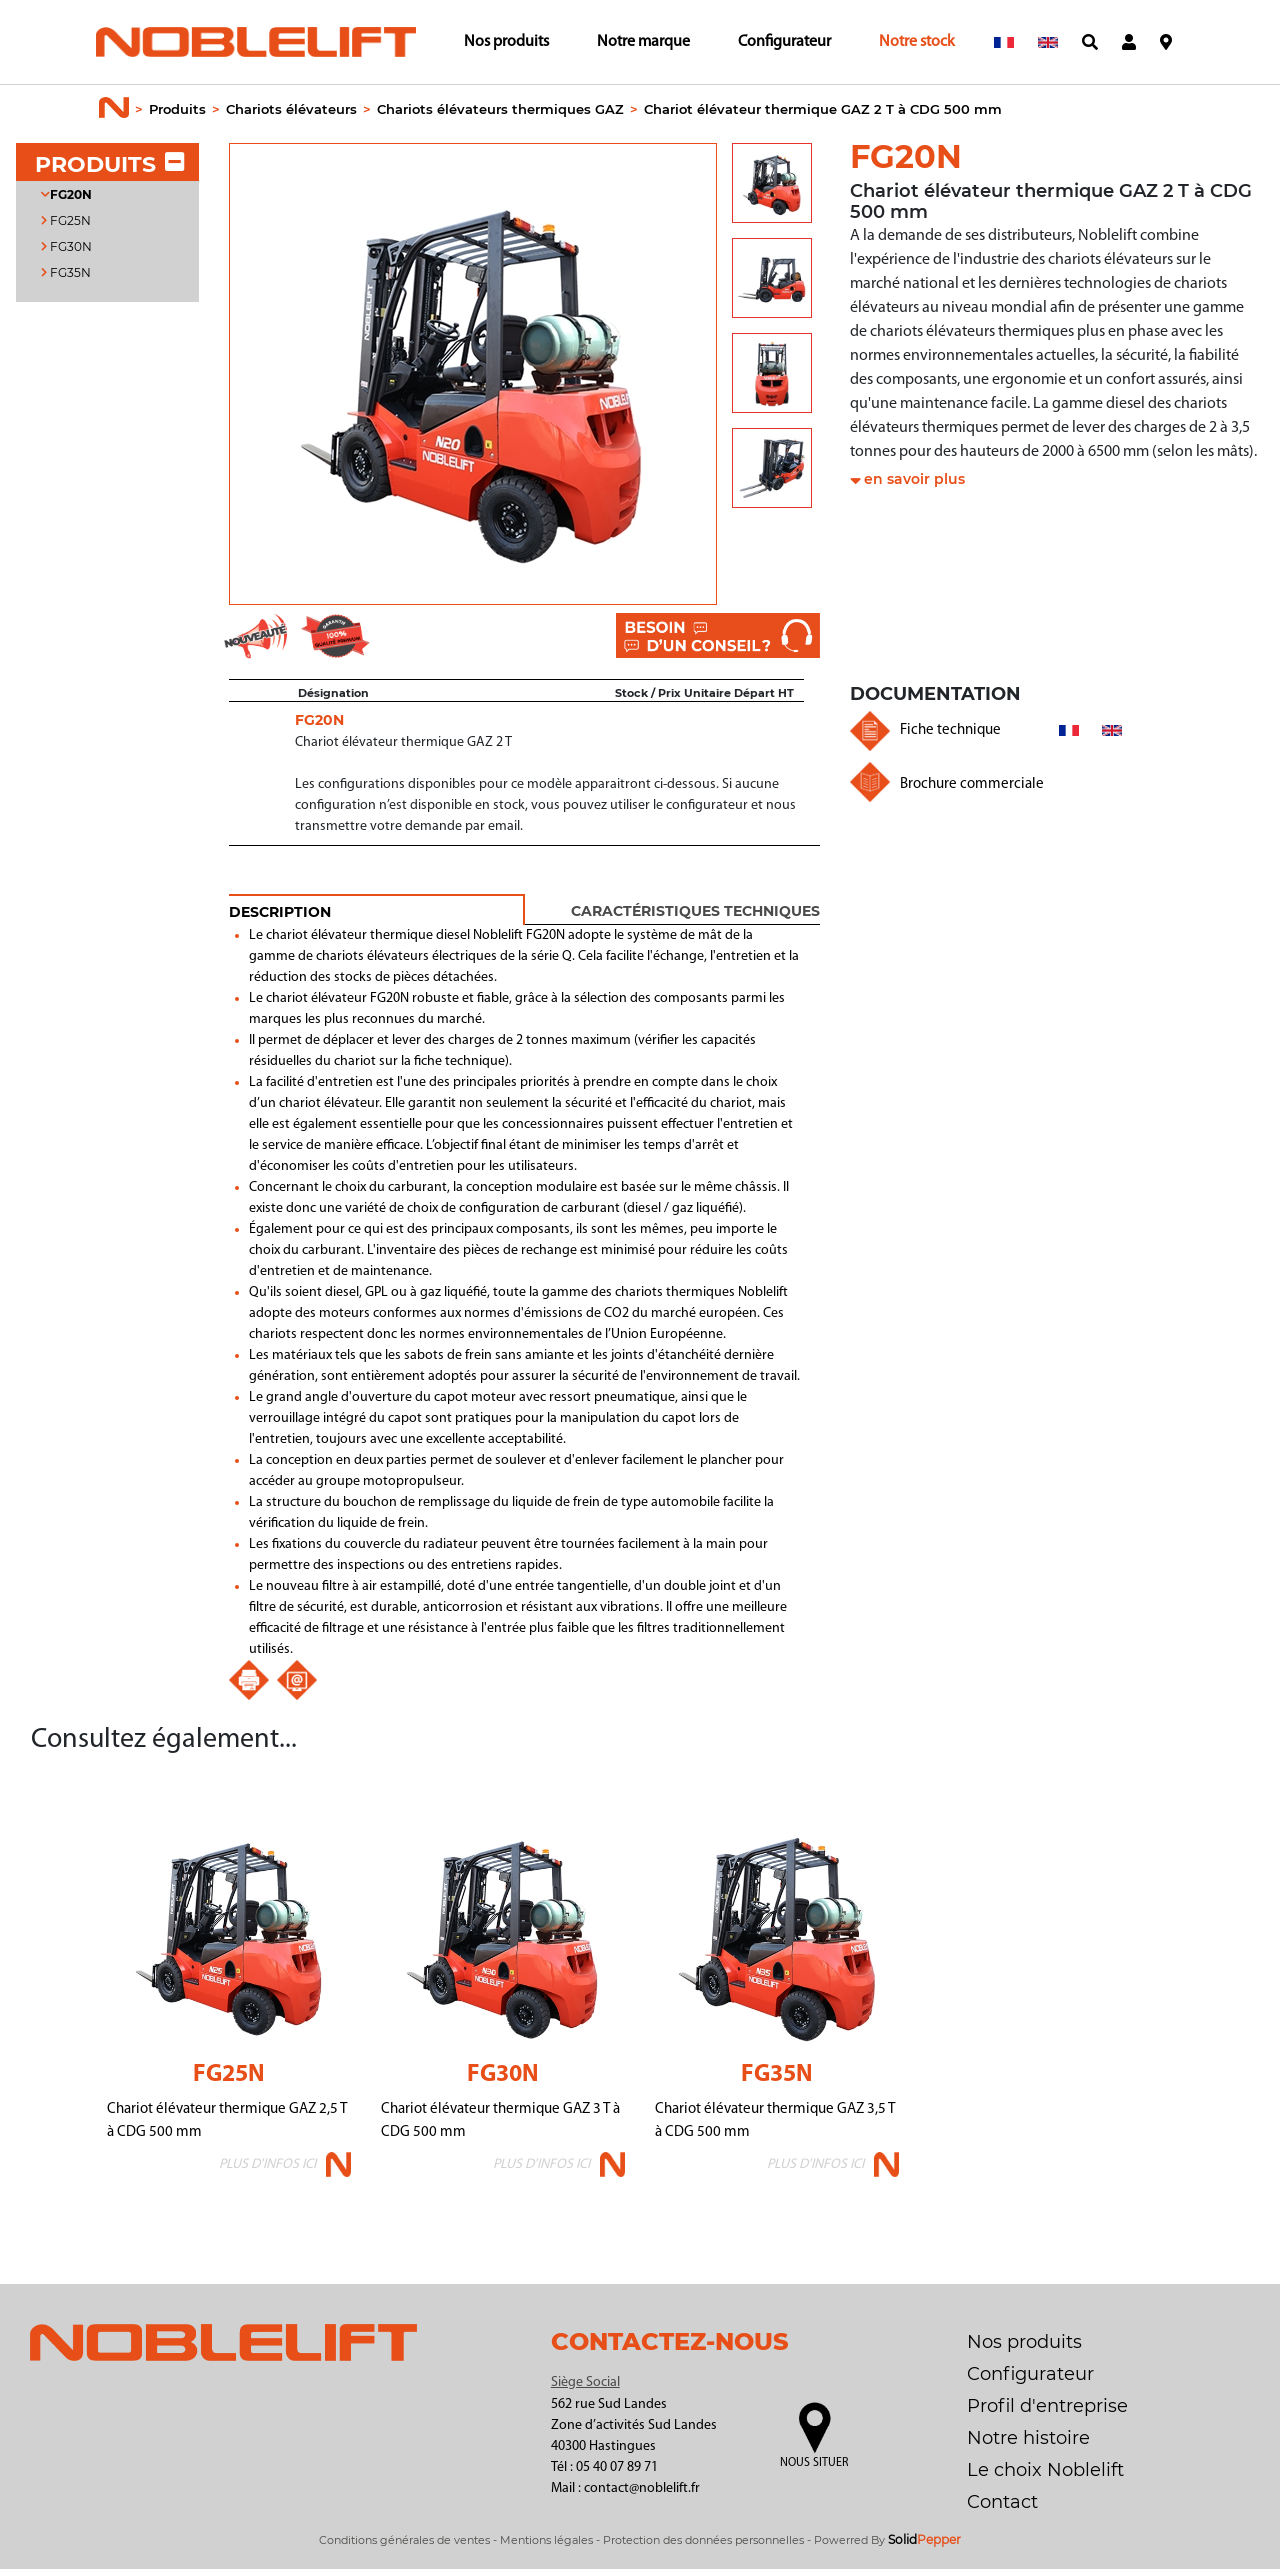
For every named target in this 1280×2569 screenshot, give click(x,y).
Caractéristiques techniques (695, 911)
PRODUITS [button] (109, 164)
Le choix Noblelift (1045, 2470)
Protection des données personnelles (703, 2540)
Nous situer (814, 2463)
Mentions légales (546, 2540)
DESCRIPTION (280, 912)
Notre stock (917, 42)
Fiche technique (950, 730)
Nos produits (506, 42)
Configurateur (784, 42)
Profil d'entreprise (1047, 2406)
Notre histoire (1028, 2438)
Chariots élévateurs (291, 109)
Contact (1002, 2502)
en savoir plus (914, 479)
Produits (177, 109)
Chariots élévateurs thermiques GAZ (500, 109)
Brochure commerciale (972, 784)
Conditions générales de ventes (404, 2540)
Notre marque (643, 42)
